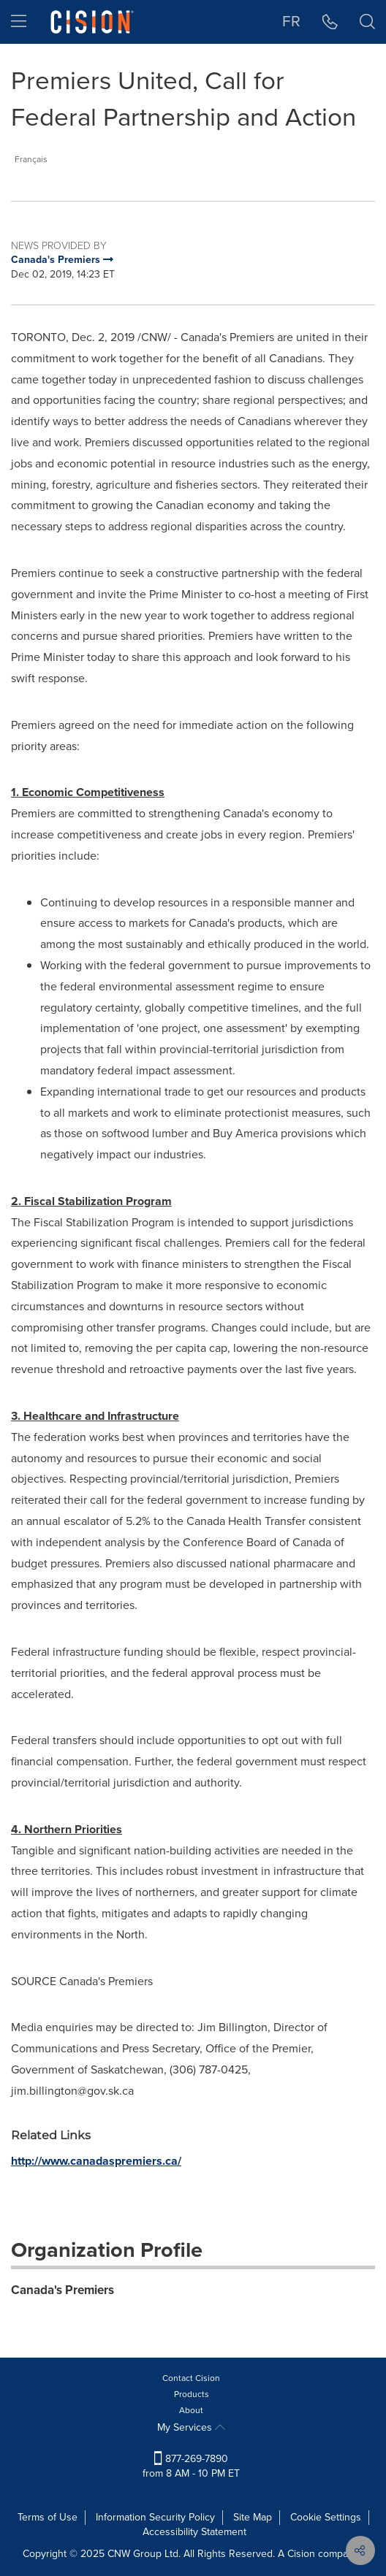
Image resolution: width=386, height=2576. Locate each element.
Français (31, 159)
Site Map (252, 2517)
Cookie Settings (325, 2517)
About (191, 2410)
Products (191, 2394)
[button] (330, 22)
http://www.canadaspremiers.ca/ (96, 2160)
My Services (191, 2427)
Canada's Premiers (62, 2290)
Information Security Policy (155, 2517)
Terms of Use (47, 2517)
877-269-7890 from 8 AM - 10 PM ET (191, 2466)
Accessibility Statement (194, 2531)
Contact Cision (191, 2378)
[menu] (18, 22)
